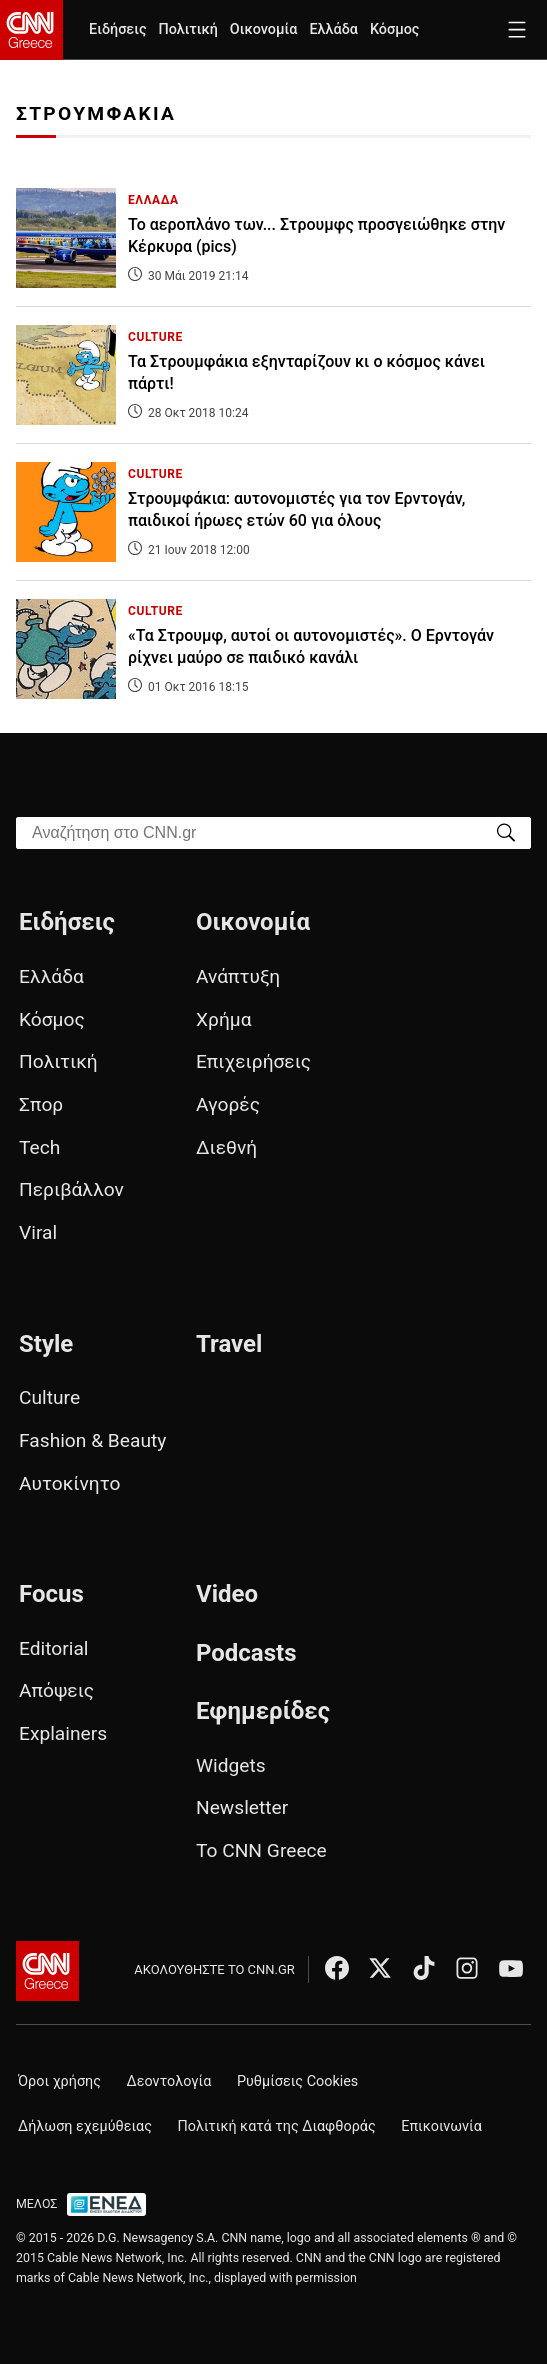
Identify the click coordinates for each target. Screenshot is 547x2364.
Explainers (63, 1733)
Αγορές (228, 1104)
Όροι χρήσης (59, 2081)
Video (227, 1594)
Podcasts (246, 1653)
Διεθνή (226, 1147)
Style (46, 1344)
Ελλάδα (333, 29)
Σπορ (41, 1104)
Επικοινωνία (441, 2126)
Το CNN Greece (261, 1850)
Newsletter (242, 1807)
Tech (39, 1147)
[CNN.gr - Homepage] (31, 30)
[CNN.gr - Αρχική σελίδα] (47, 1971)
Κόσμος (395, 29)
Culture (49, 1397)
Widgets (231, 1765)
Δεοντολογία (169, 2081)
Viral (38, 1232)
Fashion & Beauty (92, 1440)
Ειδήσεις (117, 29)
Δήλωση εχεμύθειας (85, 2126)
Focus (51, 1594)
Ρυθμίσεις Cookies (297, 2081)
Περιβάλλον (71, 1189)
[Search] (506, 831)
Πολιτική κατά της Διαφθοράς (277, 2126)
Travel (229, 1344)
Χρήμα (224, 1019)
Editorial (54, 1648)
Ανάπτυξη (238, 976)
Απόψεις (56, 1690)
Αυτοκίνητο (69, 1483)
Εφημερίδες (263, 1711)
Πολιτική (187, 29)
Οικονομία (264, 29)
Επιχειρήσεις (253, 1061)
